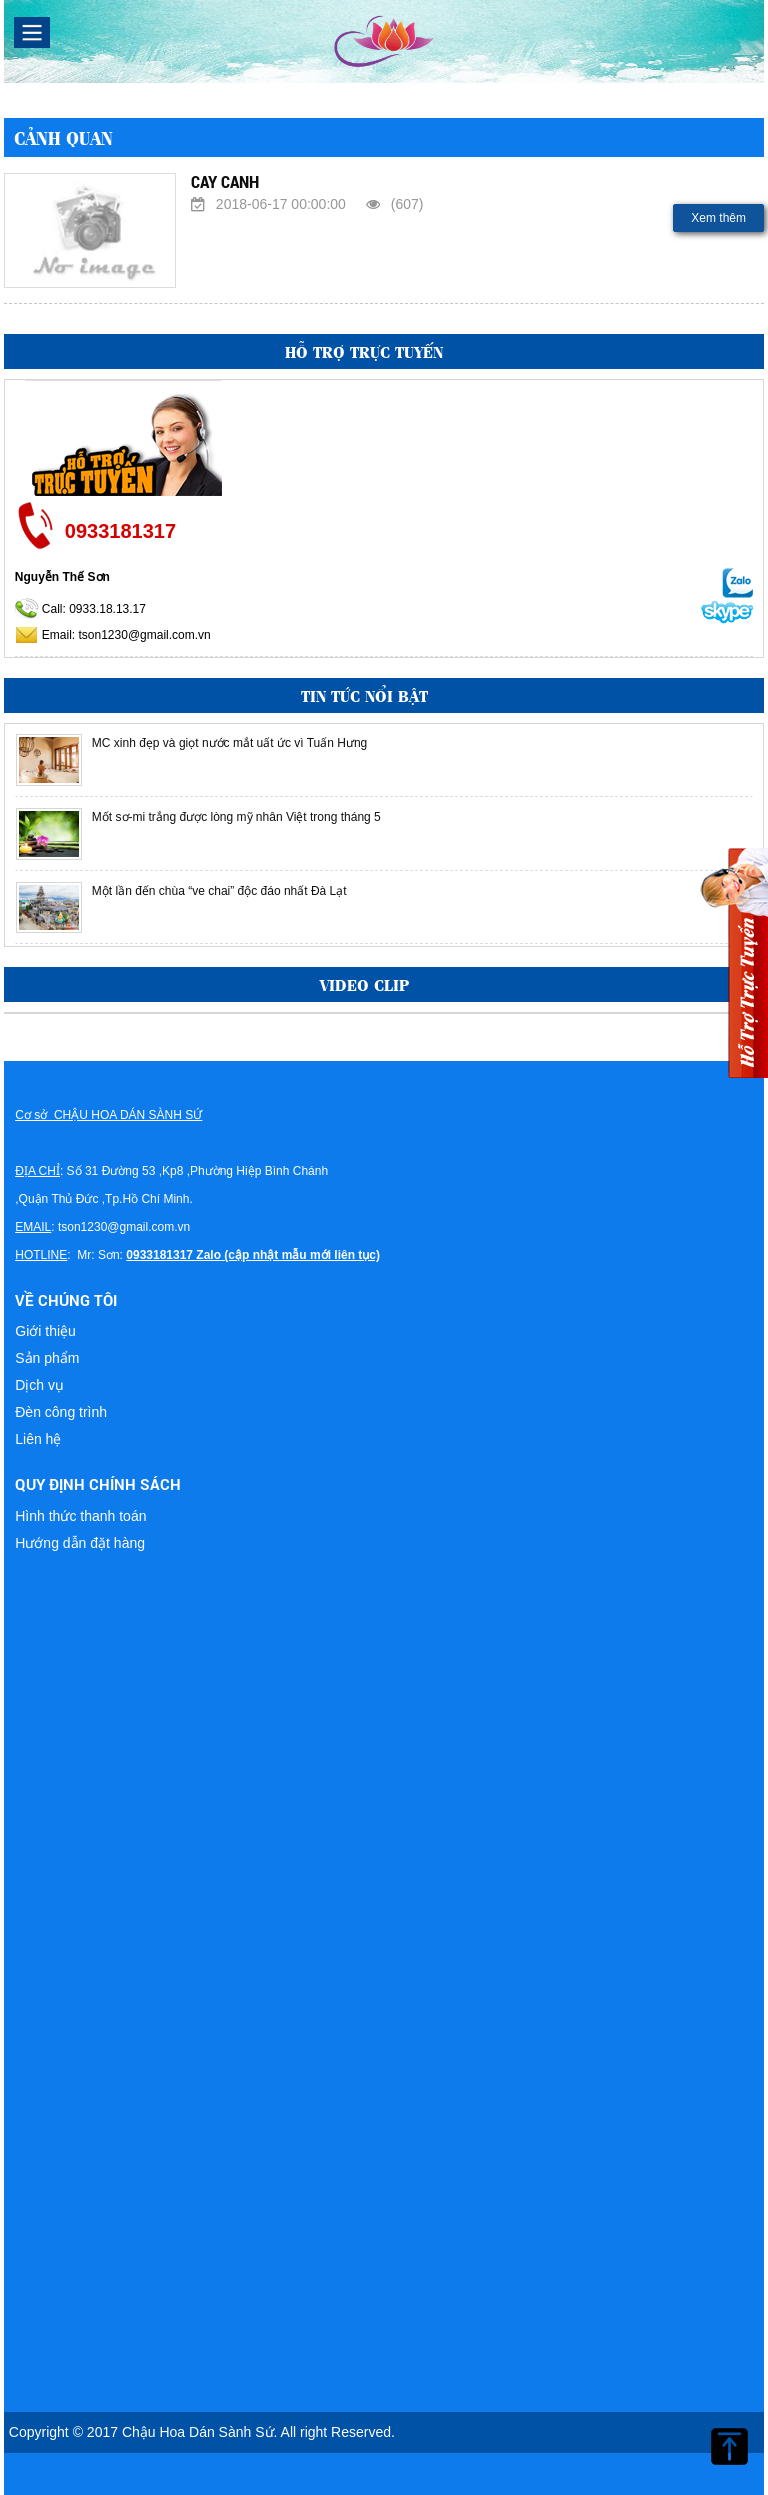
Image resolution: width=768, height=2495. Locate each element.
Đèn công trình (61, 1412)
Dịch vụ (39, 1385)
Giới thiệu (45, 1331)
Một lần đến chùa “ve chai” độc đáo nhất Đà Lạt (219, 891)
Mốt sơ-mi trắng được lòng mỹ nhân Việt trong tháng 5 (236, 817)
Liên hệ (38, 1439)
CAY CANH (225, 181)
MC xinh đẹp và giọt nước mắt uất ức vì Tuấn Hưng (229, 743)
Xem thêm (718, 218)
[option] (384, 760)
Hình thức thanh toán (80, 1516)
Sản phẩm (47, 1358)
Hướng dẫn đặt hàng (80, 1543)
